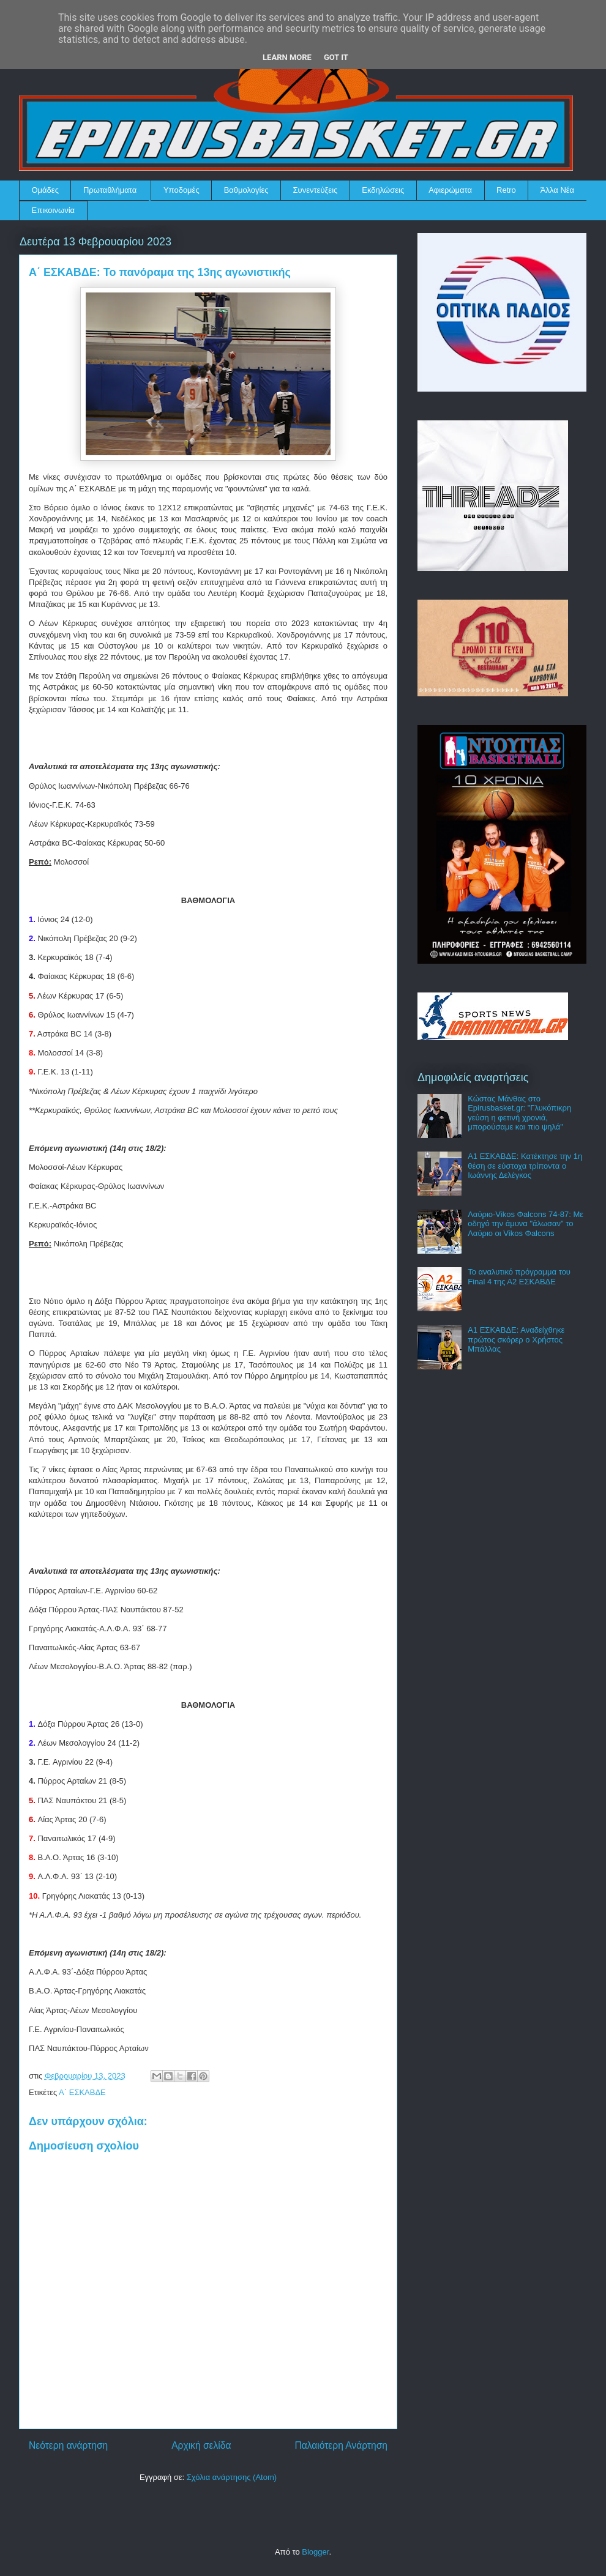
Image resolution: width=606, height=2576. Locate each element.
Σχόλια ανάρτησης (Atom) (232, 2477)
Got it (336, 57)
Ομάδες (45, 190)
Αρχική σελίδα (201, 2445)
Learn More (287, 57)
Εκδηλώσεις (383, 190)
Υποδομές (181, 190)
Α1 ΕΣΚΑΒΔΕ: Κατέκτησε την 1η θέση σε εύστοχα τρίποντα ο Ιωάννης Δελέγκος (525, 1166)
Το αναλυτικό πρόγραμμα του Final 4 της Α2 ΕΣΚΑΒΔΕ (519, 1276)
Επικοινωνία (53, 210)
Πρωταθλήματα (110, 190)
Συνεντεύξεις (315, 190)
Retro (506, 190)
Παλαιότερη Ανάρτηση (340, 2445)
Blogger (315, 2551)
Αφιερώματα (450, 190)
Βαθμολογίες (246, 190)
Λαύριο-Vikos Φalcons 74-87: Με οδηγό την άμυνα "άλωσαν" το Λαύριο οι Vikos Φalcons (525, 1224)
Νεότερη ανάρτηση (68, 2445)
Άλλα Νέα (557, 190)
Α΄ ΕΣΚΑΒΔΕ (82, 2092)
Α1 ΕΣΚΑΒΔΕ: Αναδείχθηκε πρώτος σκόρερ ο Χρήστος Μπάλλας (516, 1339)
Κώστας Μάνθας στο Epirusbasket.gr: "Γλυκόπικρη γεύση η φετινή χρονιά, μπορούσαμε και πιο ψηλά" (519, 1113)
